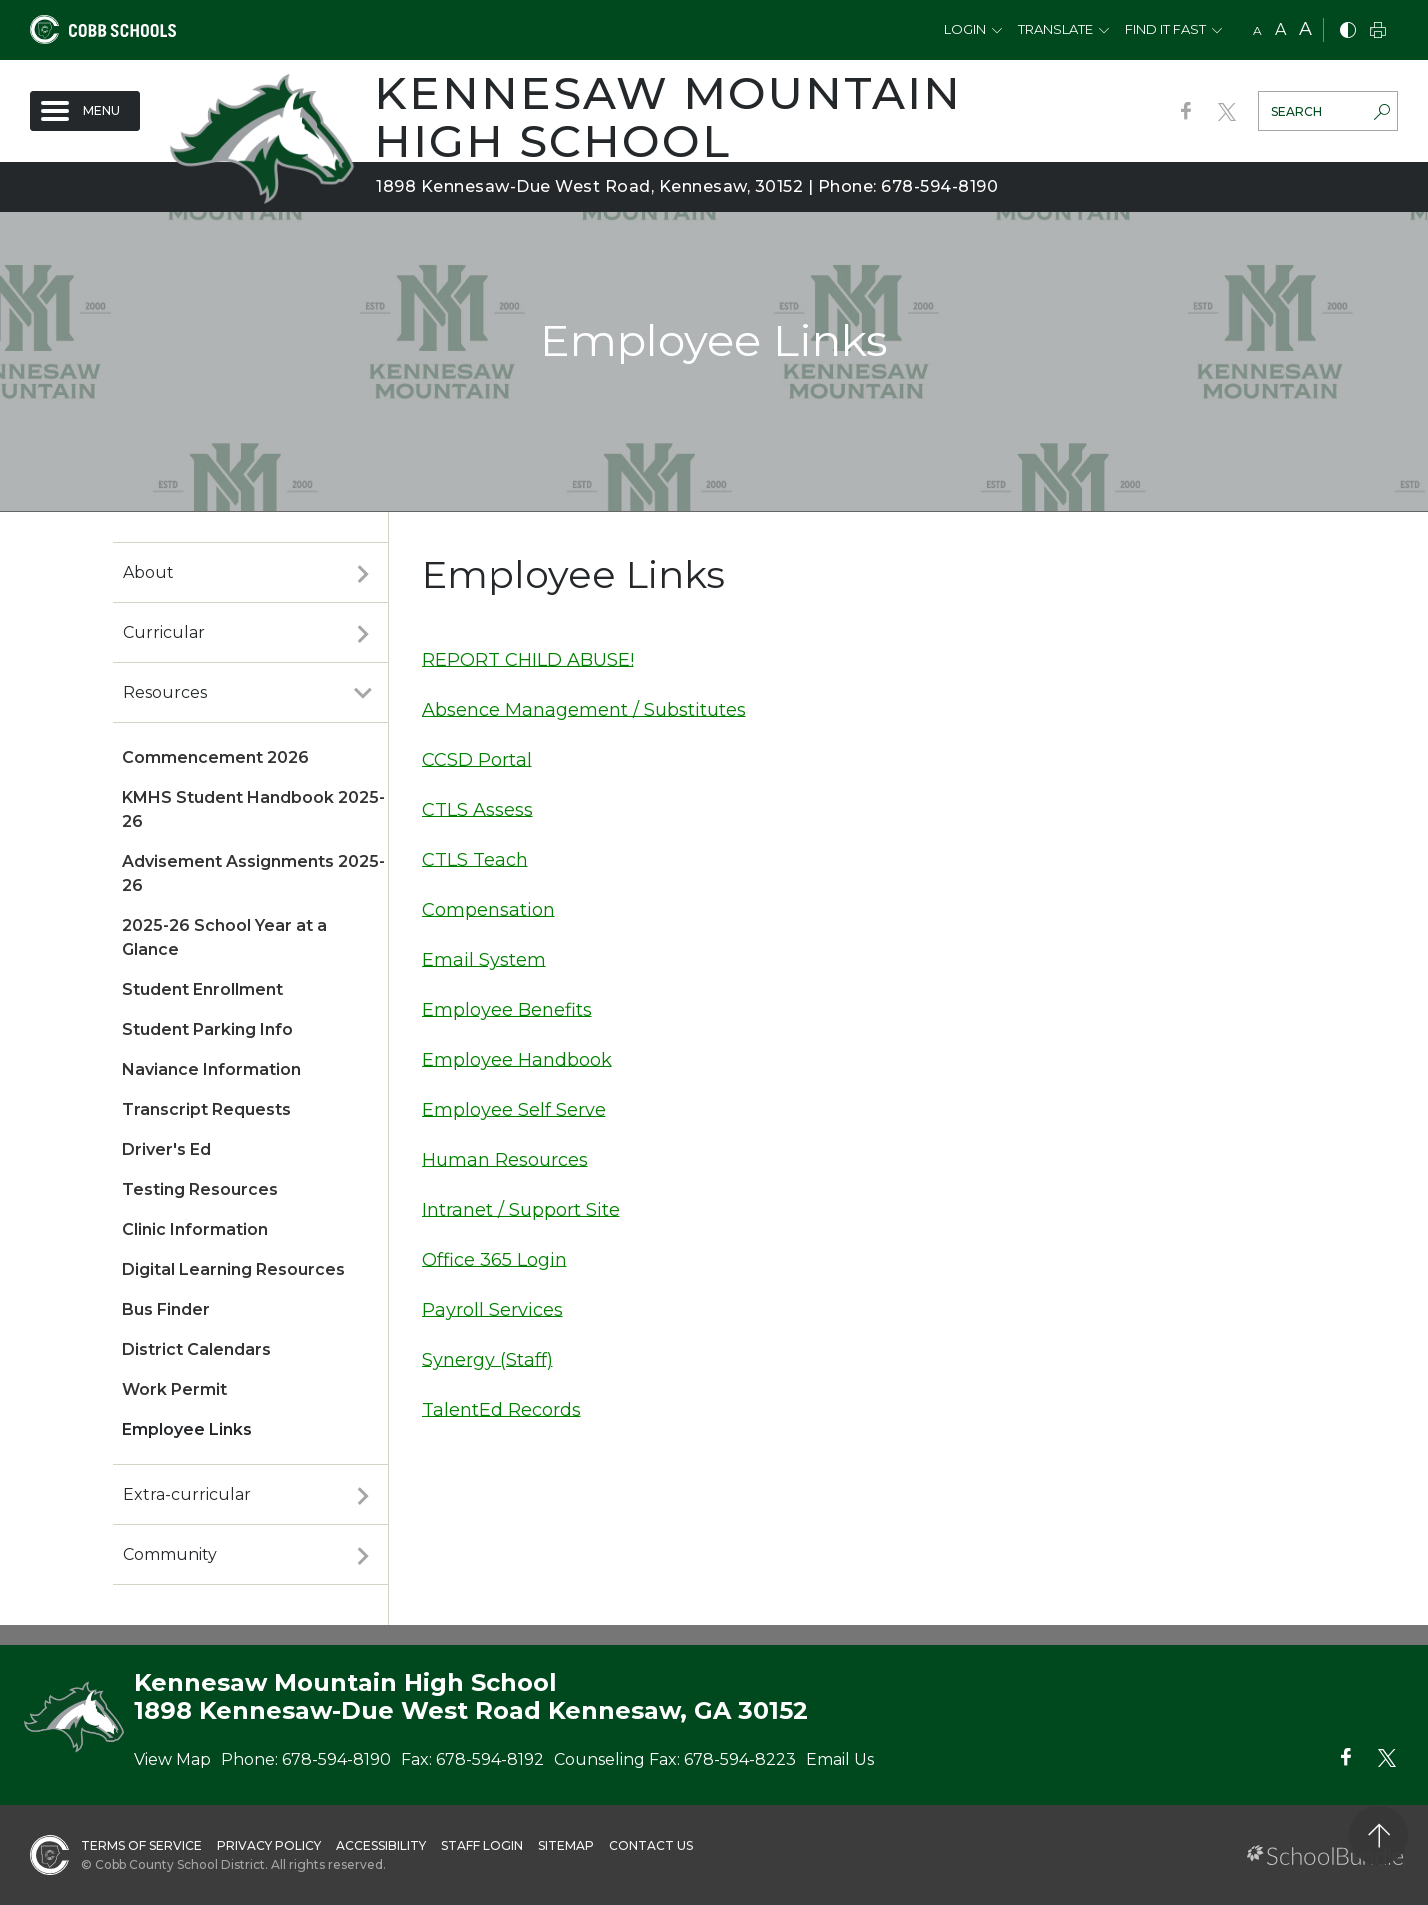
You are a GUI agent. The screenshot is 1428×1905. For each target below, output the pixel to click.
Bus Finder (166, 1309)
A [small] (1257, 30)
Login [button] (965, 29)
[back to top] (1378, 1835)
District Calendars (196, 1349)
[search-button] (1382, 114)
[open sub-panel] (363, 573)
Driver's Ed (166, 1149)
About (148, 572)
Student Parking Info (207, 1029)
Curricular (164, 632)
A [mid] (1280, 29)
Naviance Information (211, 1069)
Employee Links (187, 1429)
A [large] (1305, 29)
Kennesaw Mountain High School (668, 116)
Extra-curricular (187, 1494)
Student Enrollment (202, 989)
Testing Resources (200, 1189)
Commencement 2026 (215, 757)
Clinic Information (195, 1229)
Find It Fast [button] (1165, 29)
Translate (1055, 29)
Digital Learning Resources (233, 1269)
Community (170, 1554)
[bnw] (1348, 31)
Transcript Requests (206, 1109)
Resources (165, 692)
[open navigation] (85, 111)
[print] (1378, 31)
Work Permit (174, 1389)
